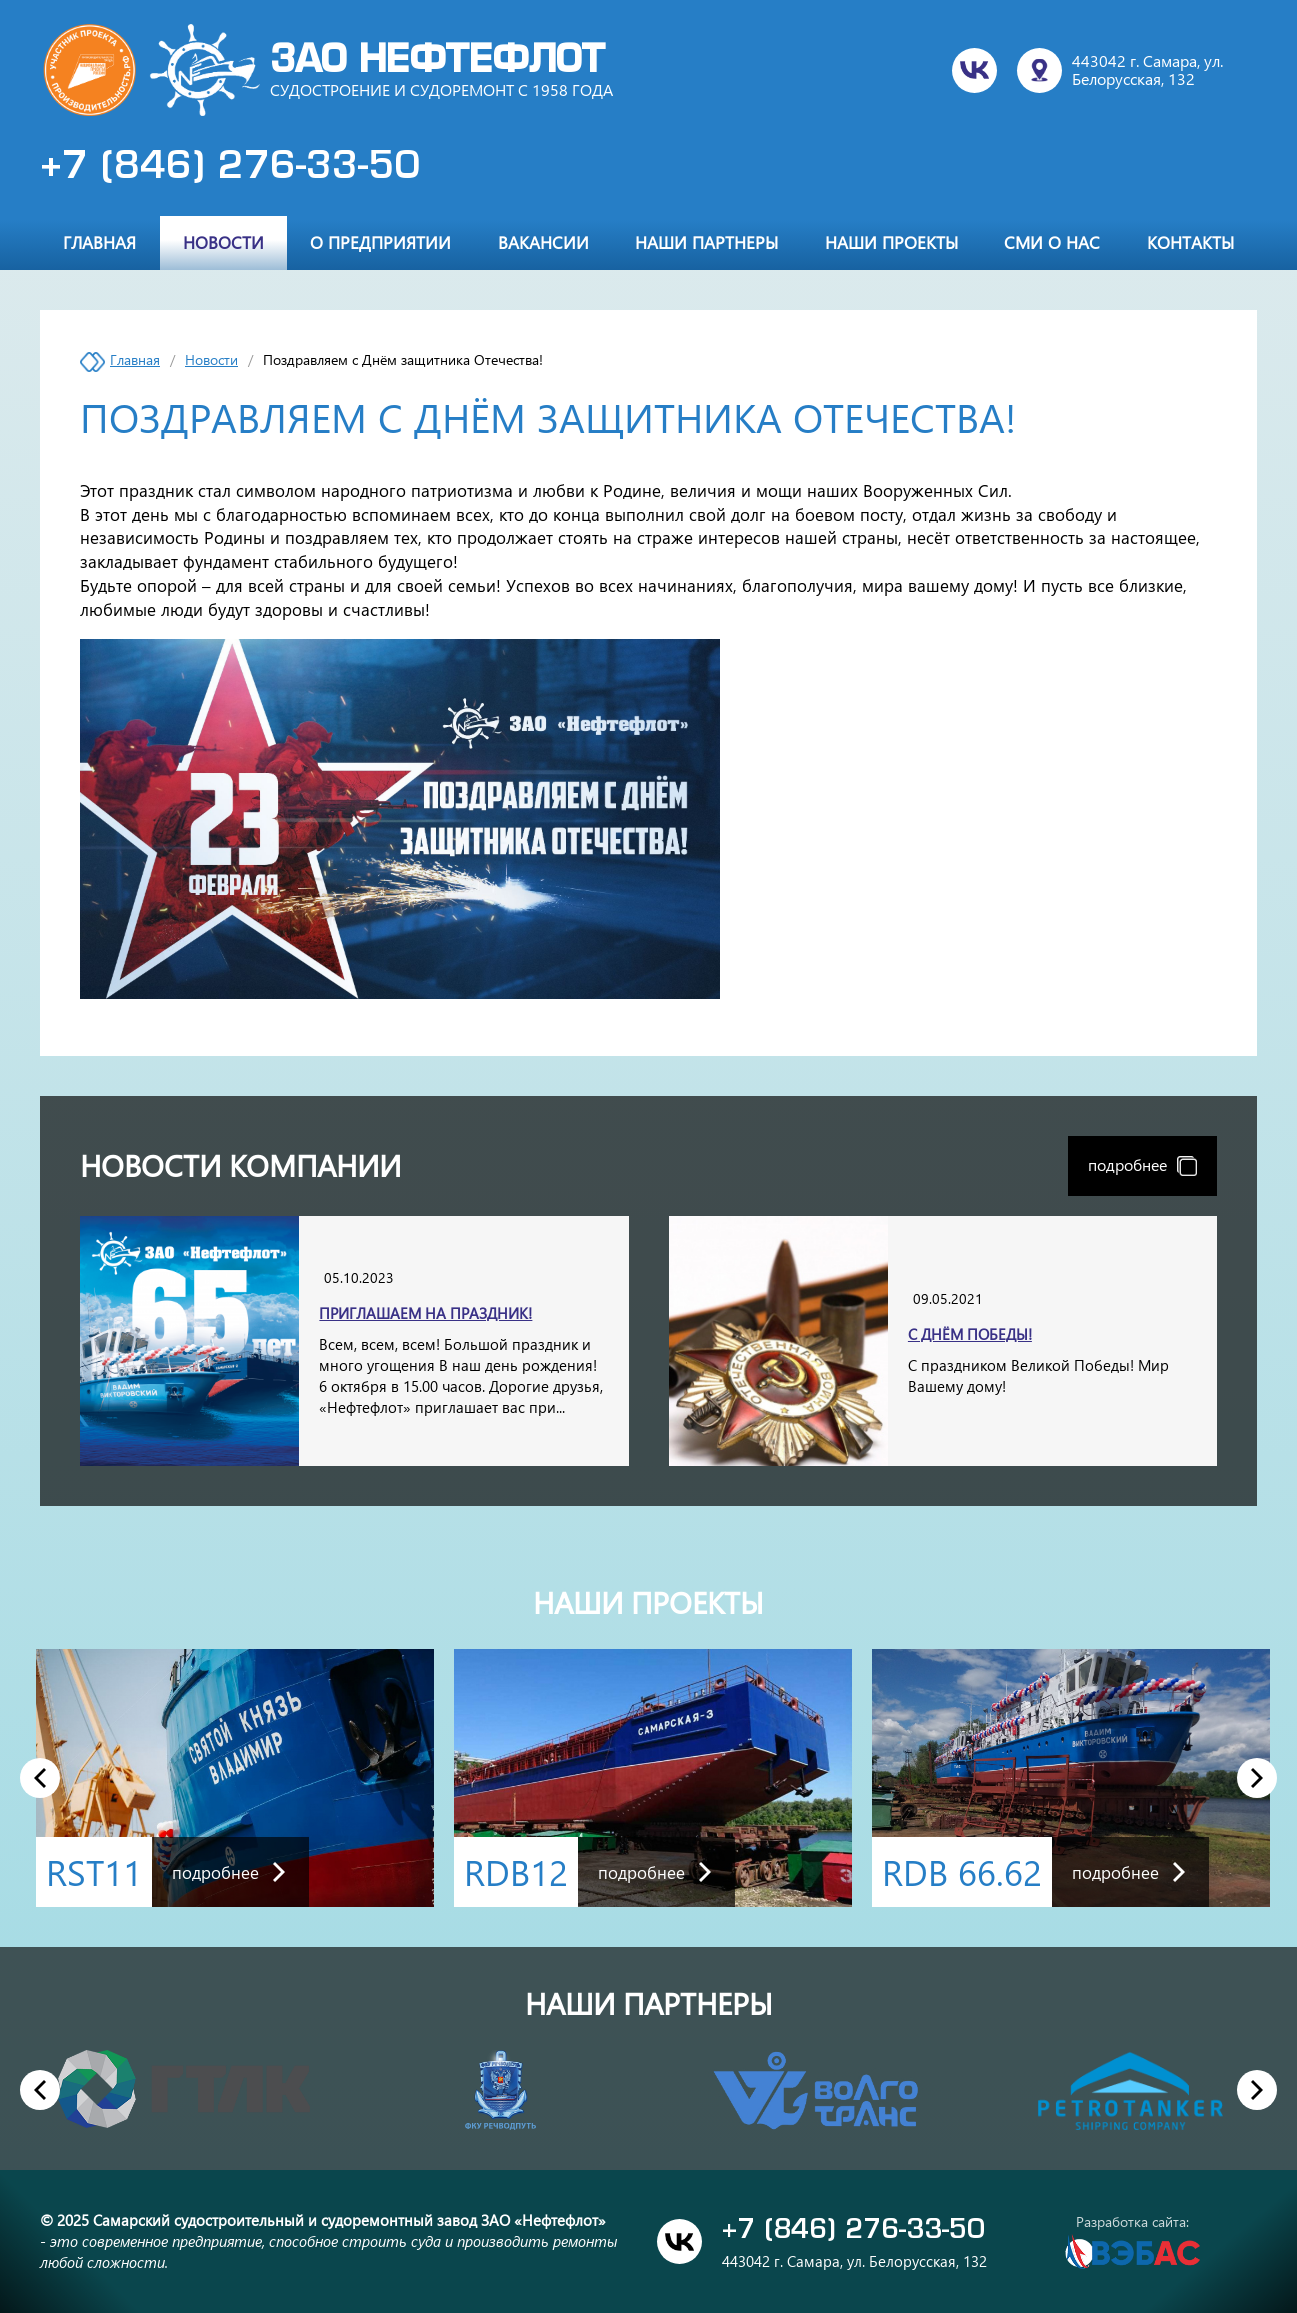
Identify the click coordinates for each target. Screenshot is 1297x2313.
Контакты (1190, 242)
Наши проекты (891, 242)
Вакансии (543, 242)
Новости (223, 242)
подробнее (1142, 1164)
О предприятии (380, 242)
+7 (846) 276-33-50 (230, 168)
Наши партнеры (706, 242)
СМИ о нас (1052, 242)
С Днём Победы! (970, 1334)
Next (1257, 1777)
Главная (99, 242)
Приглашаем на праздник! (425, 1313)
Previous (40, 1777)
